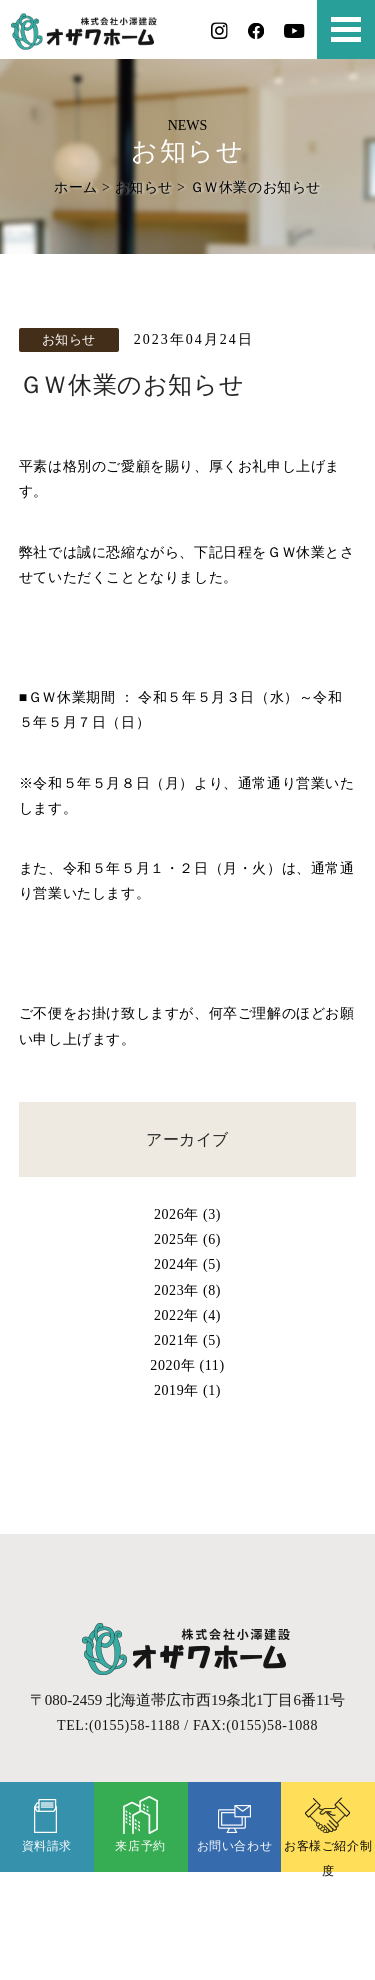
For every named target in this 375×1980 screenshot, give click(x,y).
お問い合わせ (235, 1824)
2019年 (176, 1390)
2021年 (176, 1340)
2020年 (172, 1365)
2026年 (176, 1214)
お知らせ (144, 187)
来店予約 (140, 1824)
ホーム (76, 187)
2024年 (176, 1264)
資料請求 (47, 1824)
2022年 (176, 1315)
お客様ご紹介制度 (328, 1834)
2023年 (176, 1290)
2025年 (176, 1239)
